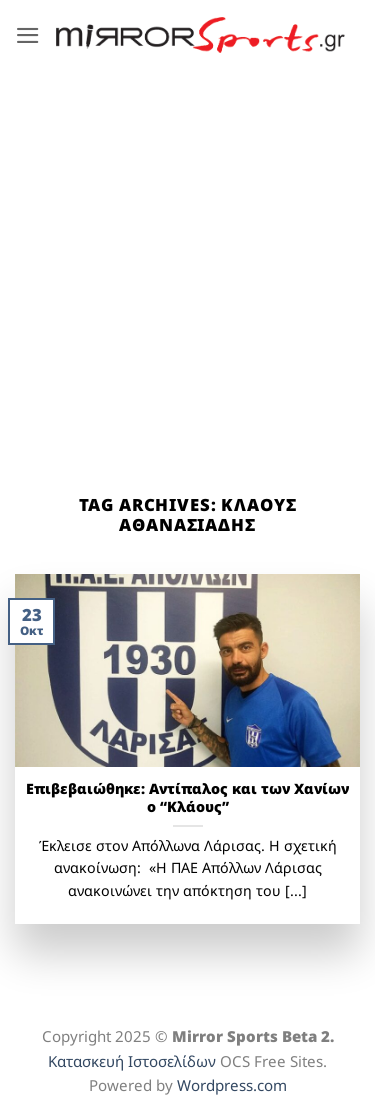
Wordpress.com (232, 1085)
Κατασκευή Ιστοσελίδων (132, 1061)
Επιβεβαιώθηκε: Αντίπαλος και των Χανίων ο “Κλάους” (187, 798)
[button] (28, 35)
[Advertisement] (187, 267)
